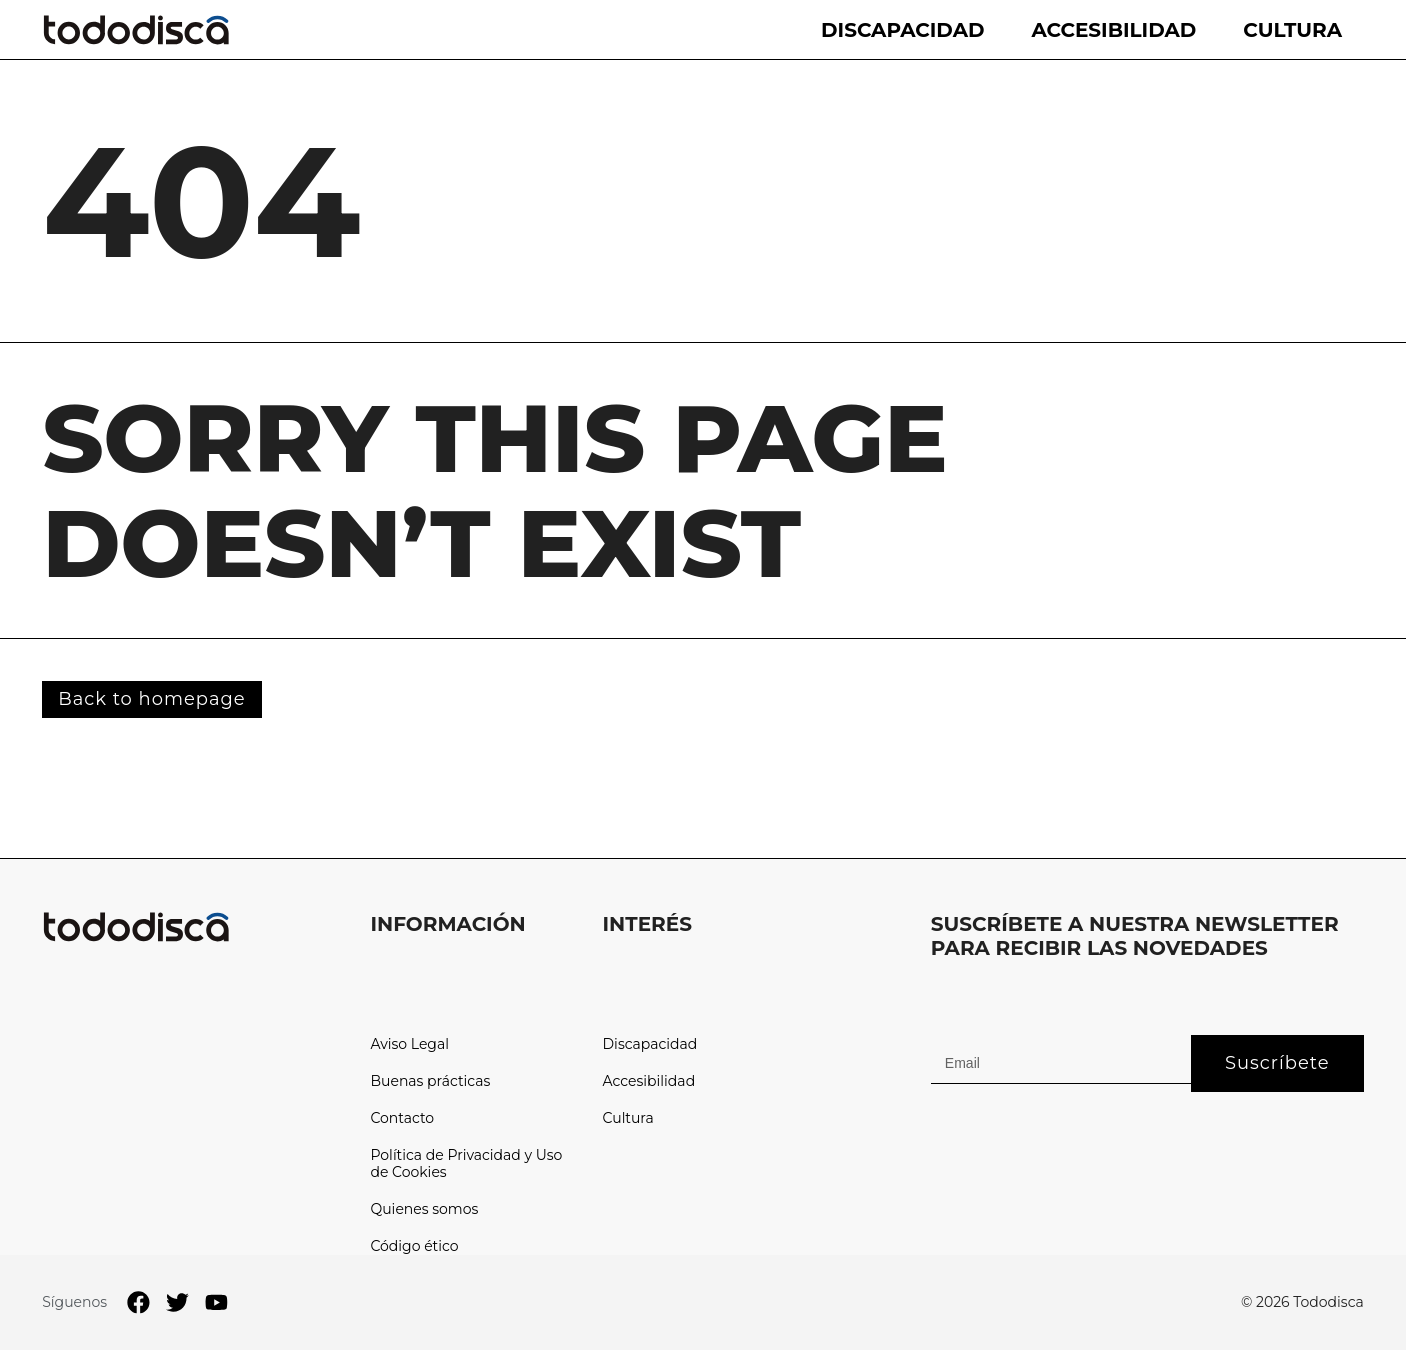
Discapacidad (902, 30)
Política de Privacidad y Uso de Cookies (466, 1164)
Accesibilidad (1113, 30)
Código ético (414, 1246)
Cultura (1292, 30)
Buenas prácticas (430, 1081)
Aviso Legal (409, 1044)
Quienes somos (424, 1209)
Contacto (402, 1118)
